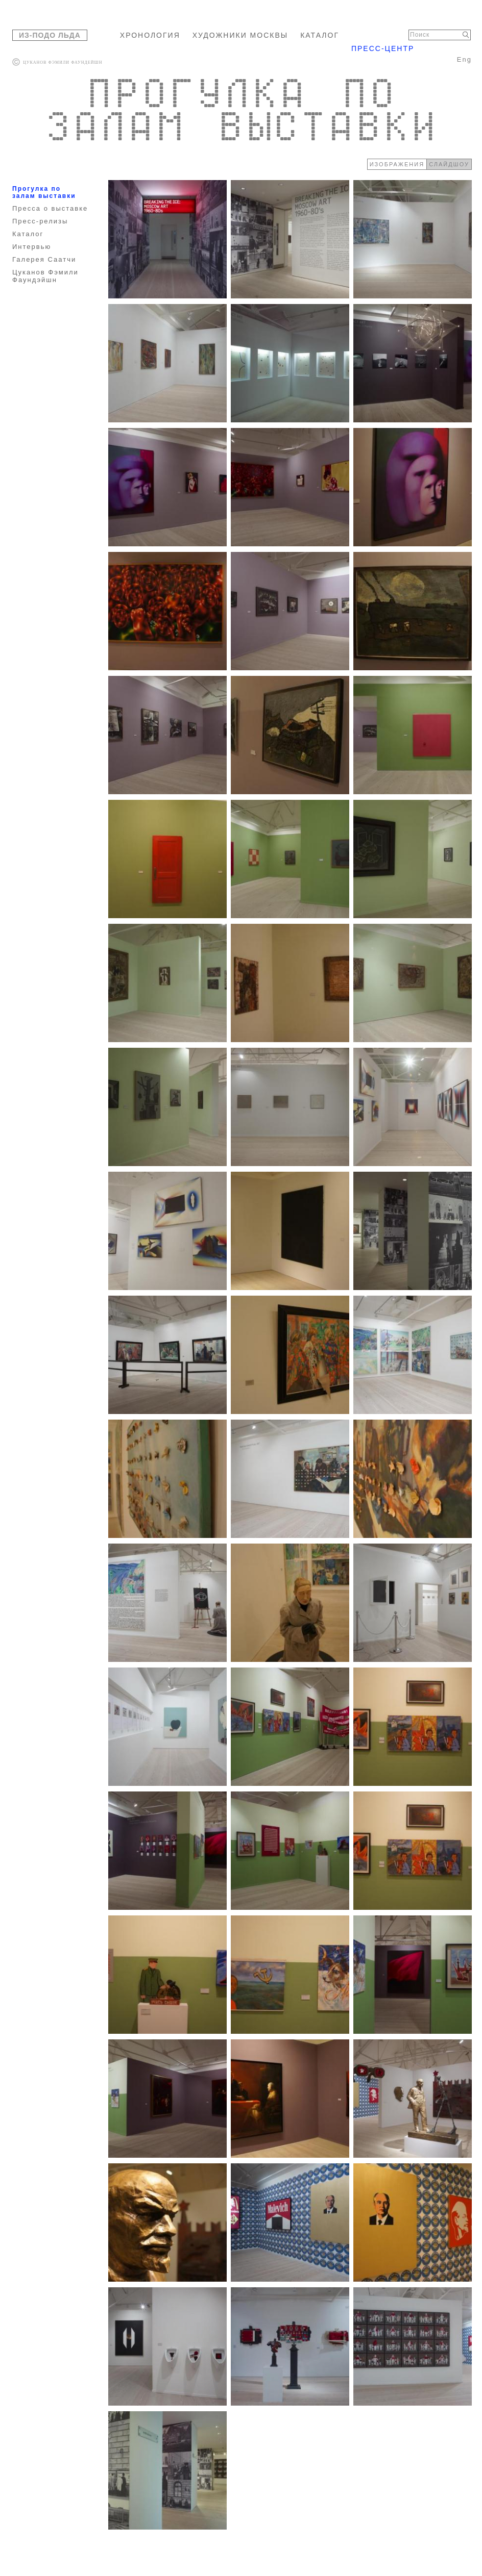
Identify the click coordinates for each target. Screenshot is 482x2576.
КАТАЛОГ (319, 35)
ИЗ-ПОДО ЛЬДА (50, 35)
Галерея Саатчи (44, 259)
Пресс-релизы (40, 221)
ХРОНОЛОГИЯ (150, 35)
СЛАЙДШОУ (449, 164)
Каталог (27, 234)
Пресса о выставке (50, 208)
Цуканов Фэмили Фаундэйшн (45, 276)
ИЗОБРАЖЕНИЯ (397, 164)
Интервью (31, 246)
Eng (464, 59)
